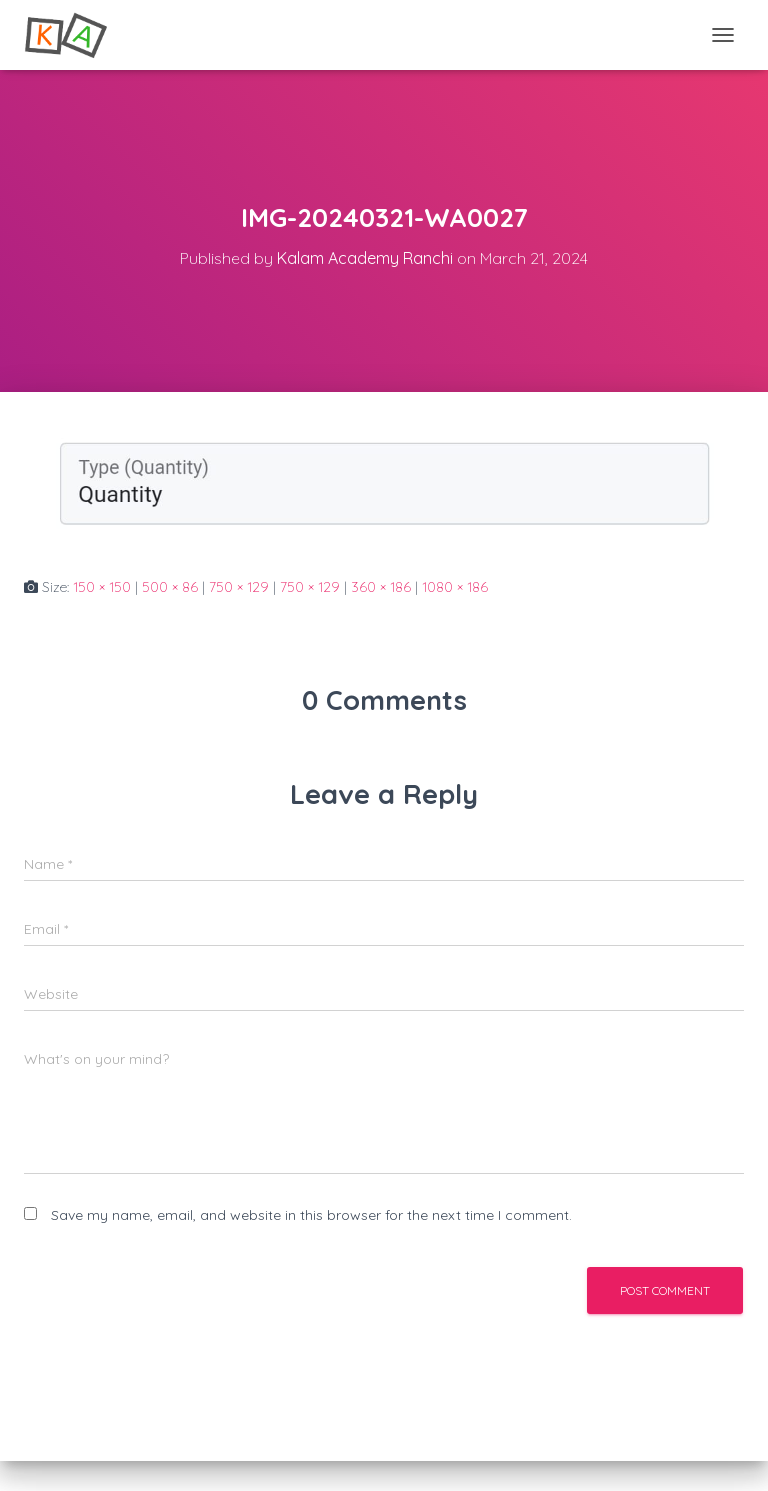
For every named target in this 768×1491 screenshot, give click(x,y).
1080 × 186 (455, 587)
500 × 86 (170, 587)
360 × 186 (381, 587)
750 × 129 (239, 587)
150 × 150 (102, 587)
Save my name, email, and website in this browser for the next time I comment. (311, 1215)
